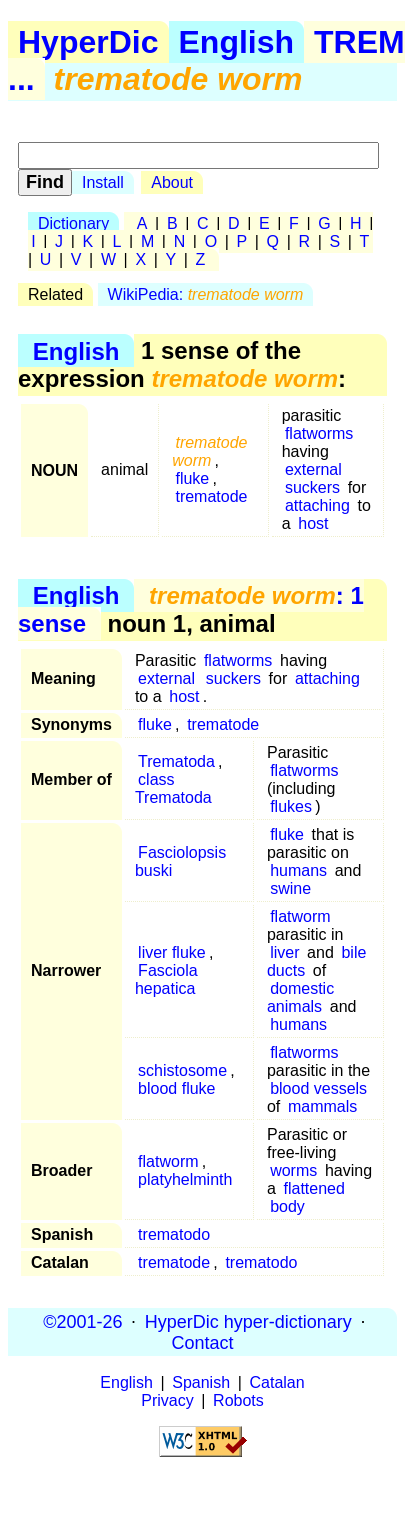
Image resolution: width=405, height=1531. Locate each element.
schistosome (182, 1070)
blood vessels (318, 1088)
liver (284, 952)
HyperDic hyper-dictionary (248, 1321)
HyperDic (88, 42)
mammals (322, 1106)
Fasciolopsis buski (180, 861)
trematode (211, 496)
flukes (291, 806)
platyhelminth (185, 1179)
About (172, 182)
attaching (317, 505)
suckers (312, 487)
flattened (313, 1188)
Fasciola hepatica (166, 979)
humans (298, 870)
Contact (202, 1342)
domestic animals (300, 997)
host (313, 523)
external (313, 469)
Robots (238, 1400)
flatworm (300, 916)
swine (290, 888)
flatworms (319, 433)
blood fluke (176, 1088)
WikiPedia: (206, 294)
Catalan (277, 1382)
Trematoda (176, 761)
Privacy (167, 1400)
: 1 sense (191, 609)
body (287, 1206)
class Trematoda (173, 788)
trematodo (174, 1234)
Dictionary (73, 223)
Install (103, 182)
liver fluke (172, 952)
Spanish (201, 1382)
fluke (192, 478)
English (237, 42)
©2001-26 (82, 1321)
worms (293, 1170)
